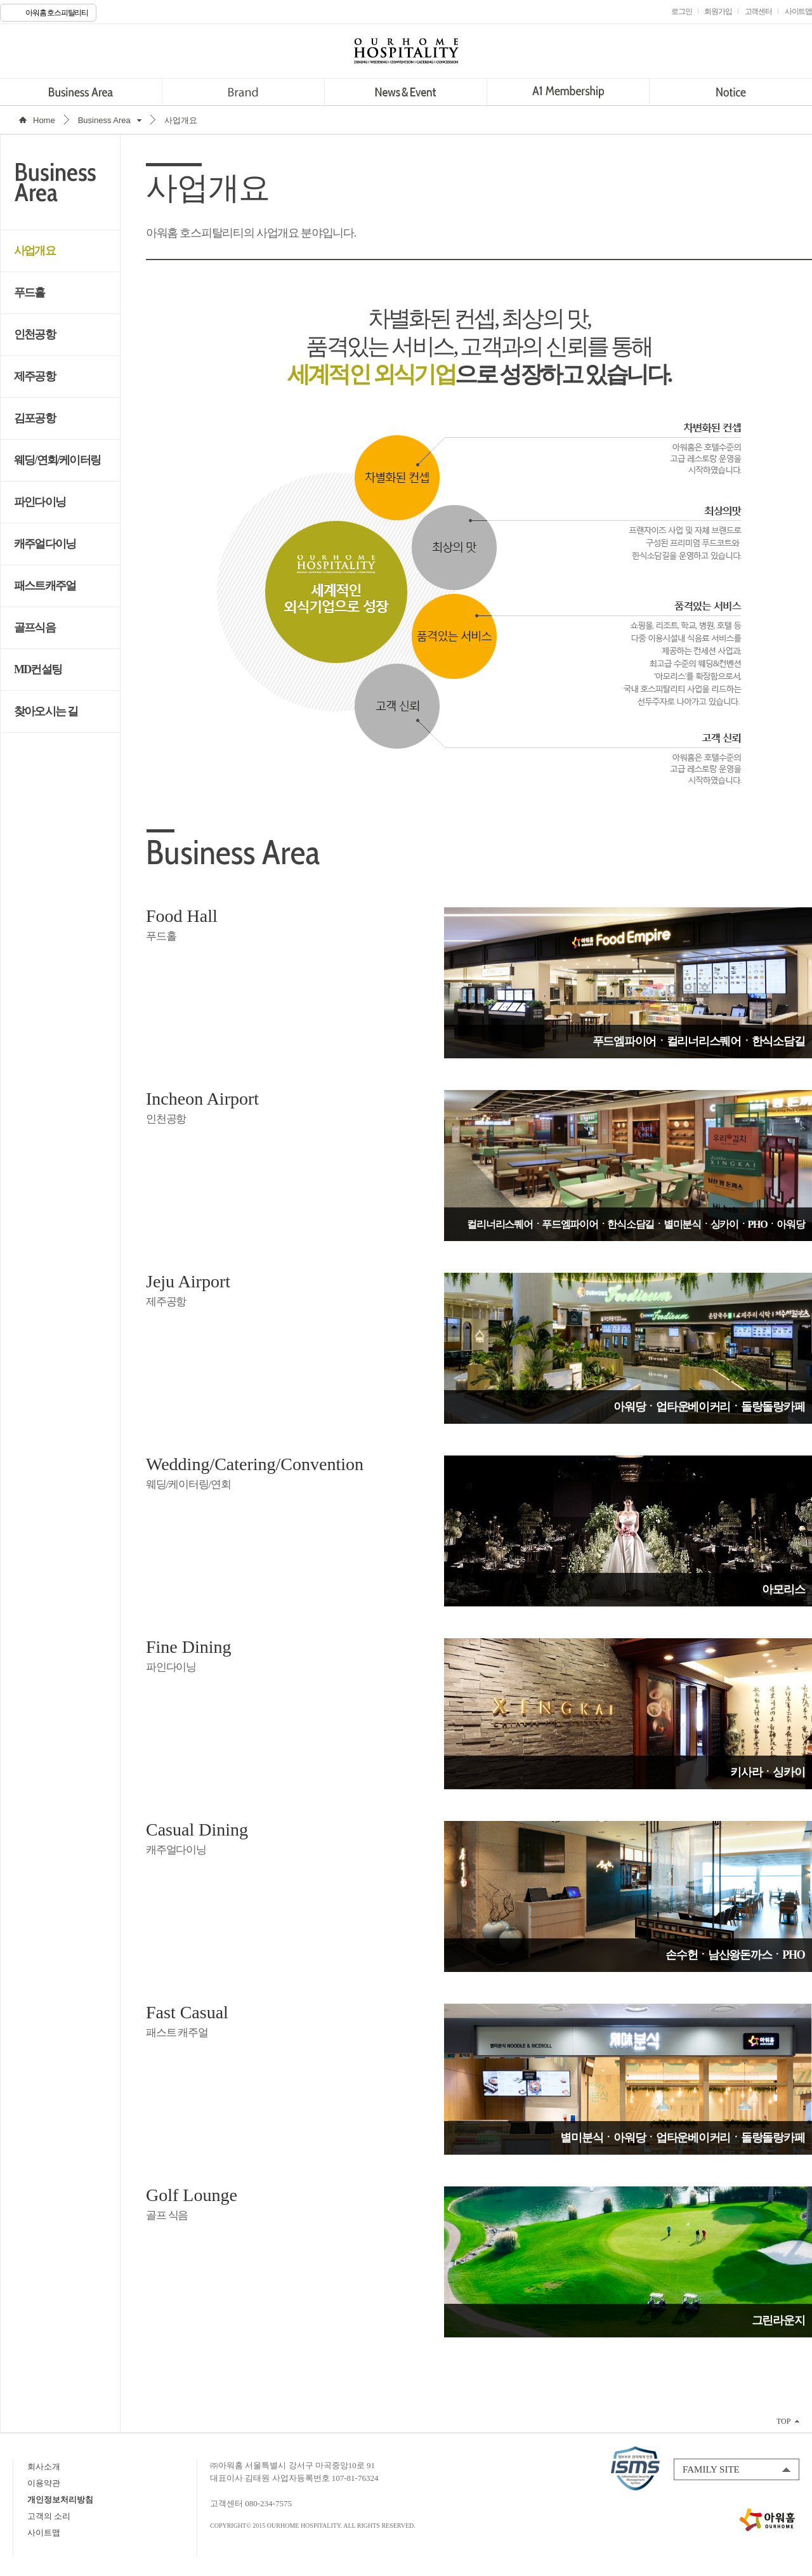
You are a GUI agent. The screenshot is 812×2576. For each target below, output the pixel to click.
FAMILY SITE (711, 2469)
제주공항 (34, 376)
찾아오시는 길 (45, 711)
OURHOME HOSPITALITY (406, 50)
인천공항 (34, 334)
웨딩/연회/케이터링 (57, 460)
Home (44, 120)
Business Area (81, 92)
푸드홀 (29, 292)
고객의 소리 (48, 2516)
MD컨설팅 (38, 669)
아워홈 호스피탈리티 (56, 12)
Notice (730, 92)
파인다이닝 (39, 502)
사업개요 (34, 250)
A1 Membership (568, 92)
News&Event (406, 92)
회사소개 (43, 2466)
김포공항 (34, 418)
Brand (243, 92)
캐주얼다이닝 (44, 543)
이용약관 (43, 2483)
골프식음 (34, 627)
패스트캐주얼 (44, 585)
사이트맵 (43, 2532)
